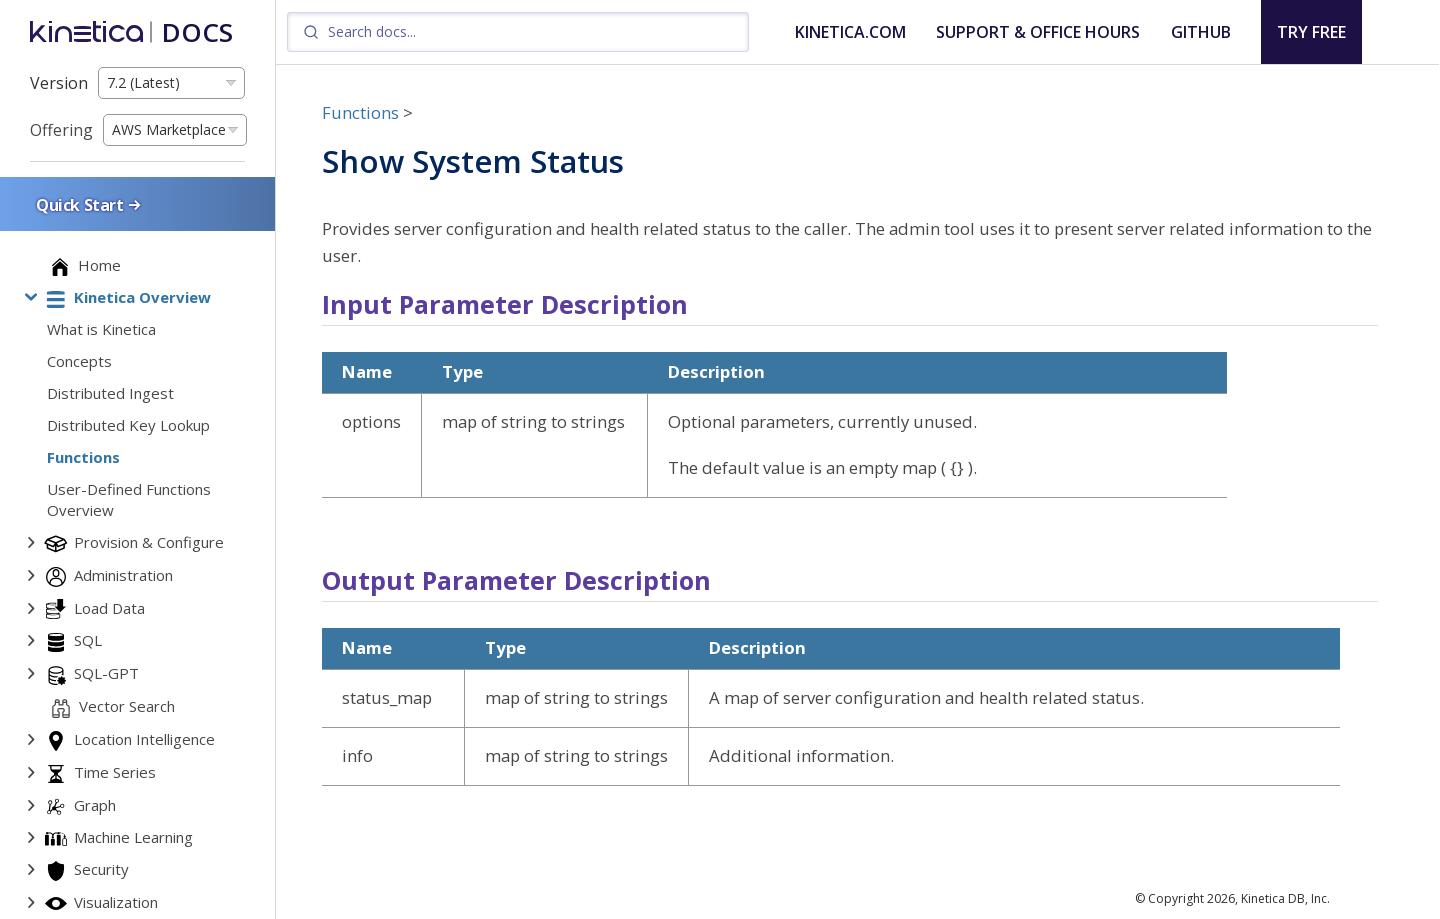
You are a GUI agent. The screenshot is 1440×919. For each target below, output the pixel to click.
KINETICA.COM (850, 32)
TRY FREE (1311, 32)
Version (59, 83)
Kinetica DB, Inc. (1285, 898)
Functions (360, 112)
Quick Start (90, 204)
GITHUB (1201, 32)
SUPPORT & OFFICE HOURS (1038, 32)
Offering (61, 130)
